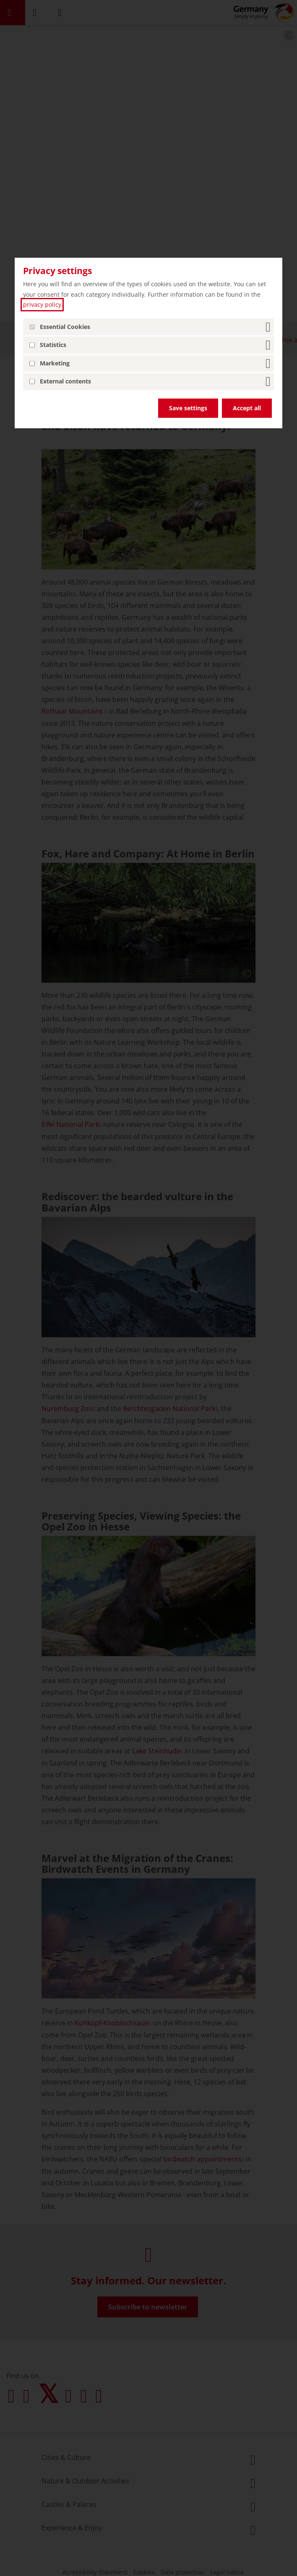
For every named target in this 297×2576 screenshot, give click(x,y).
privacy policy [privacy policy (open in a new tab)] (42, 304)
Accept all (247, 408)
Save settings (188, 408)
